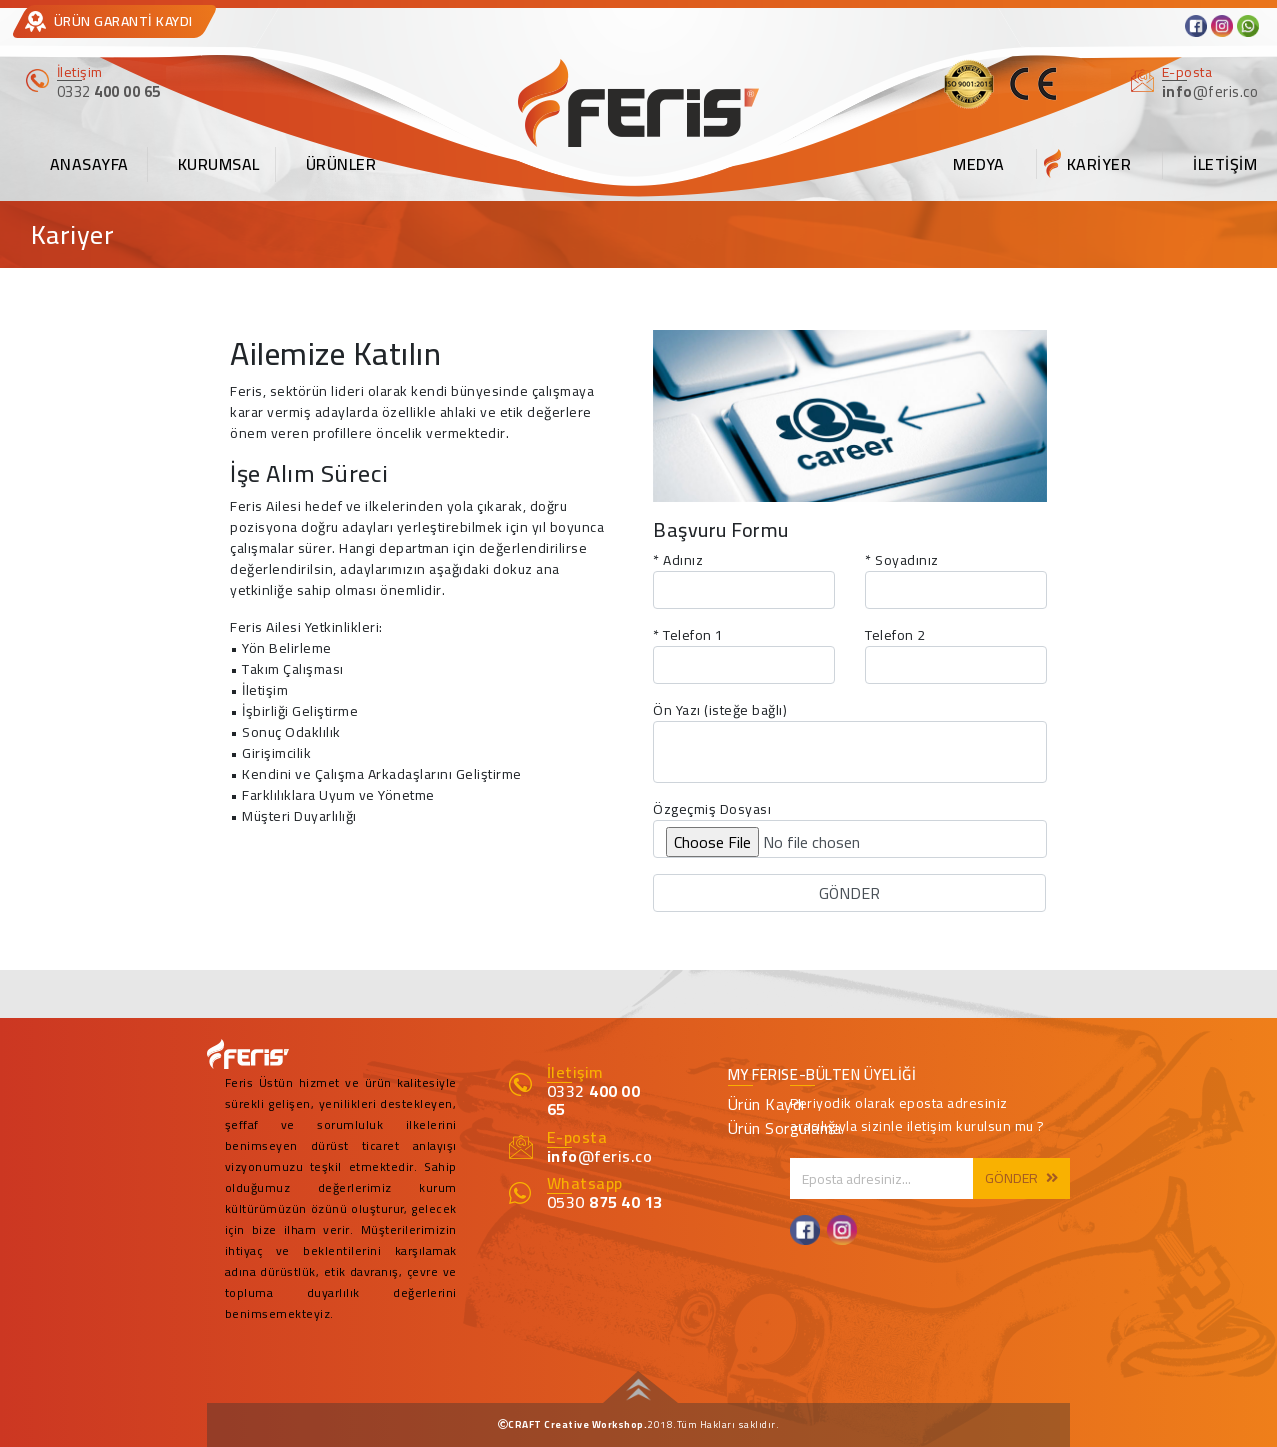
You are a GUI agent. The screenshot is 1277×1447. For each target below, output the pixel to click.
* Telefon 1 (688, 635)
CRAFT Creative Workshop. (577, 1424)
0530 (605, 1202)
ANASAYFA (89, 164)
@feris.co (600, 1156)
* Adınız (678, 560)
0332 (594, 1100)
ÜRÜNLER (341, 164)
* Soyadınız (902, 560)
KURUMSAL (219, 164)
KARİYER (1099, 164)
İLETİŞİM (1225, 164)
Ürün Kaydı (766, 1104)
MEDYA (979, 164)
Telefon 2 (895, 635)
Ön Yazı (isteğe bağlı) (720, 710)
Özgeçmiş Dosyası (712, 809)
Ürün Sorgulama (785, 1128)
